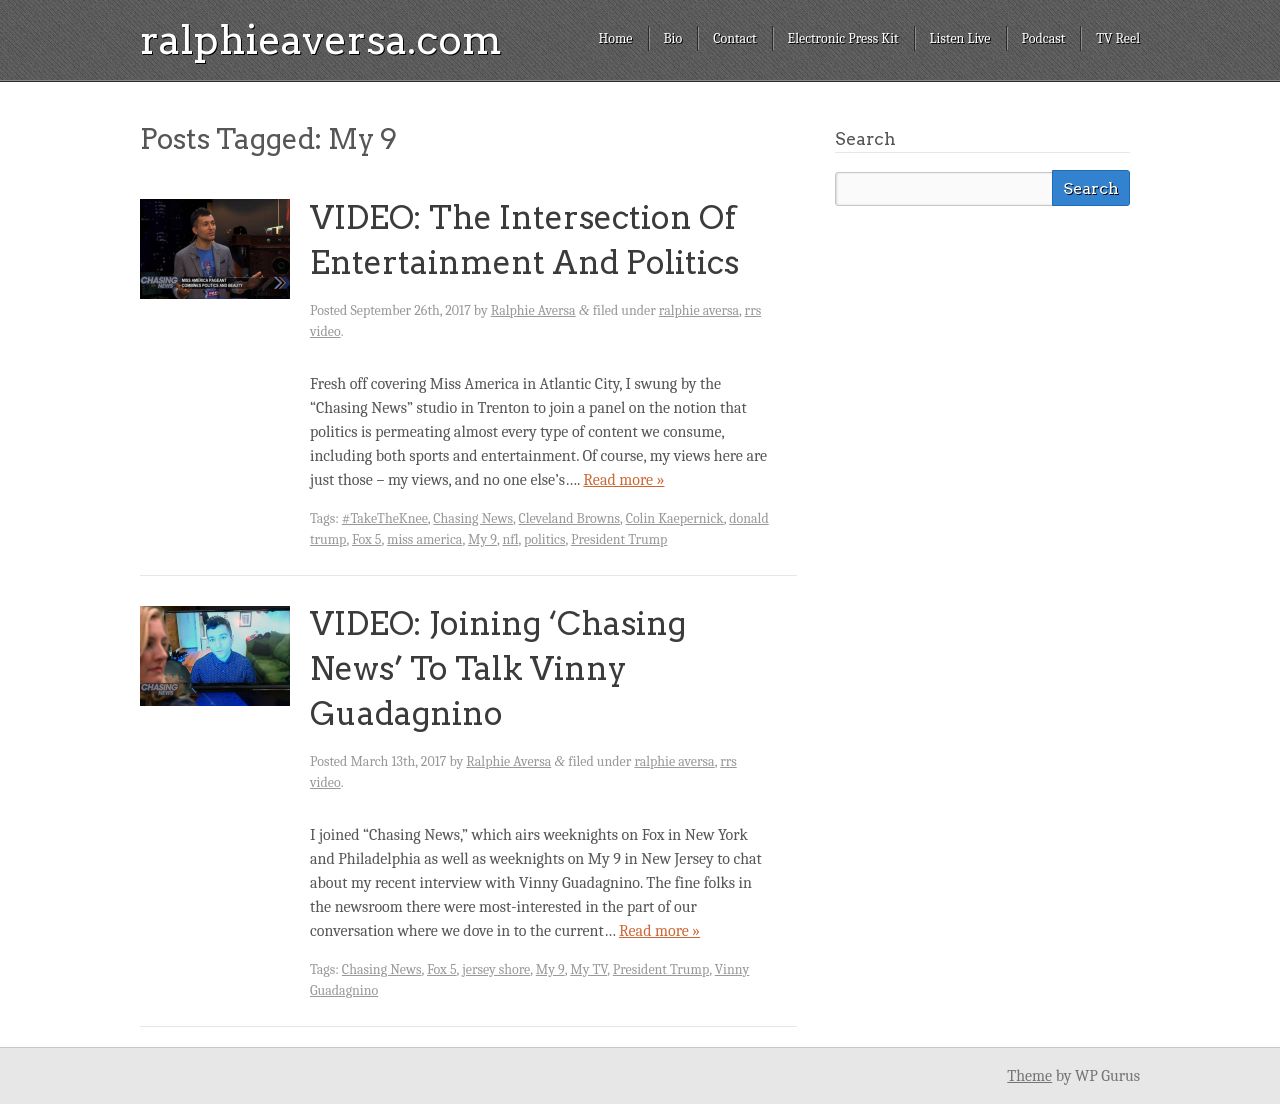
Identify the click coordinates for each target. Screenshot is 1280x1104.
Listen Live (960, 38)
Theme (1029, 1076)
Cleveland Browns (570, 518)
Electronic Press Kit (843, 38)
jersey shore (496, 969)
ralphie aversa (699, 310)
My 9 (482, 539)
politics (544, 539)
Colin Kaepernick (675, 518)
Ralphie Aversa (533, 310)
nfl (510, 539)
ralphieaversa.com (321, 40)
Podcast (1044, 38)
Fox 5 (367, 539)
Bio (673, 38)
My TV (588, 969)
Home (615, 38)
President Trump (619, 539)
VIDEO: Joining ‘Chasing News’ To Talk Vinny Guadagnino (498, 668)
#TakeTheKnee (385, 518)
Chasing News (473, 518)
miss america (424, 539)
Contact (734, 38)
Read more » (623, 480)
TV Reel (1118, 38)
